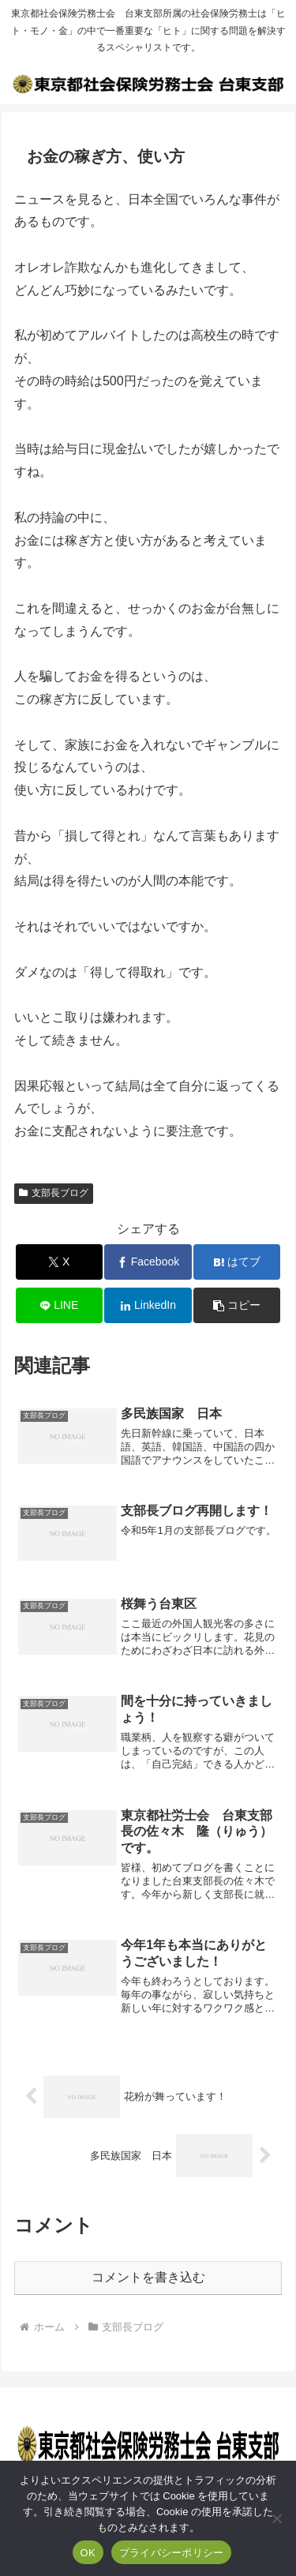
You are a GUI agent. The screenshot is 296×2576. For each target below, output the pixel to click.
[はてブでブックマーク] (236, 1262)
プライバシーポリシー (171, 2553)
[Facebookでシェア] (147, 1262)
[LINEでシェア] (59, 1305)
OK (88, 2553)
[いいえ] (276, 2518)
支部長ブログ (53, 1192)
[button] (236, 1305)
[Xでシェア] (59, 1262)
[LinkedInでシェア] (147, 1305)
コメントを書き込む (148, 2277)
